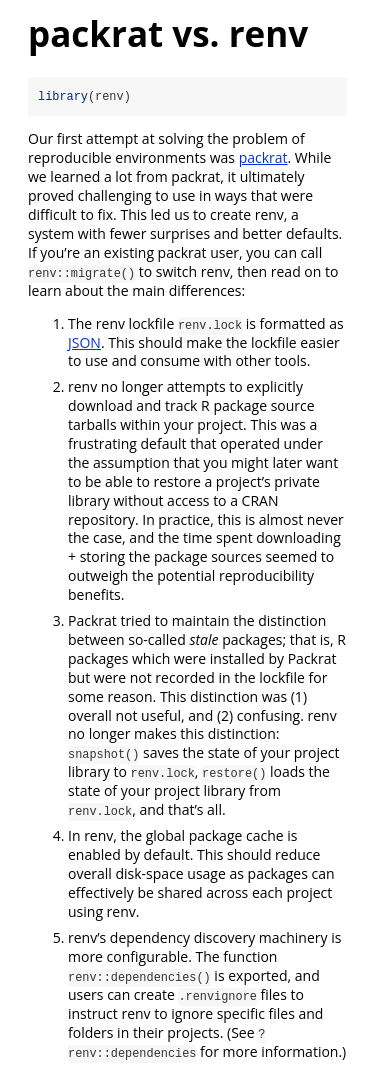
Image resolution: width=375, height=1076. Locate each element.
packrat (263, 157)
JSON (84, 342)
